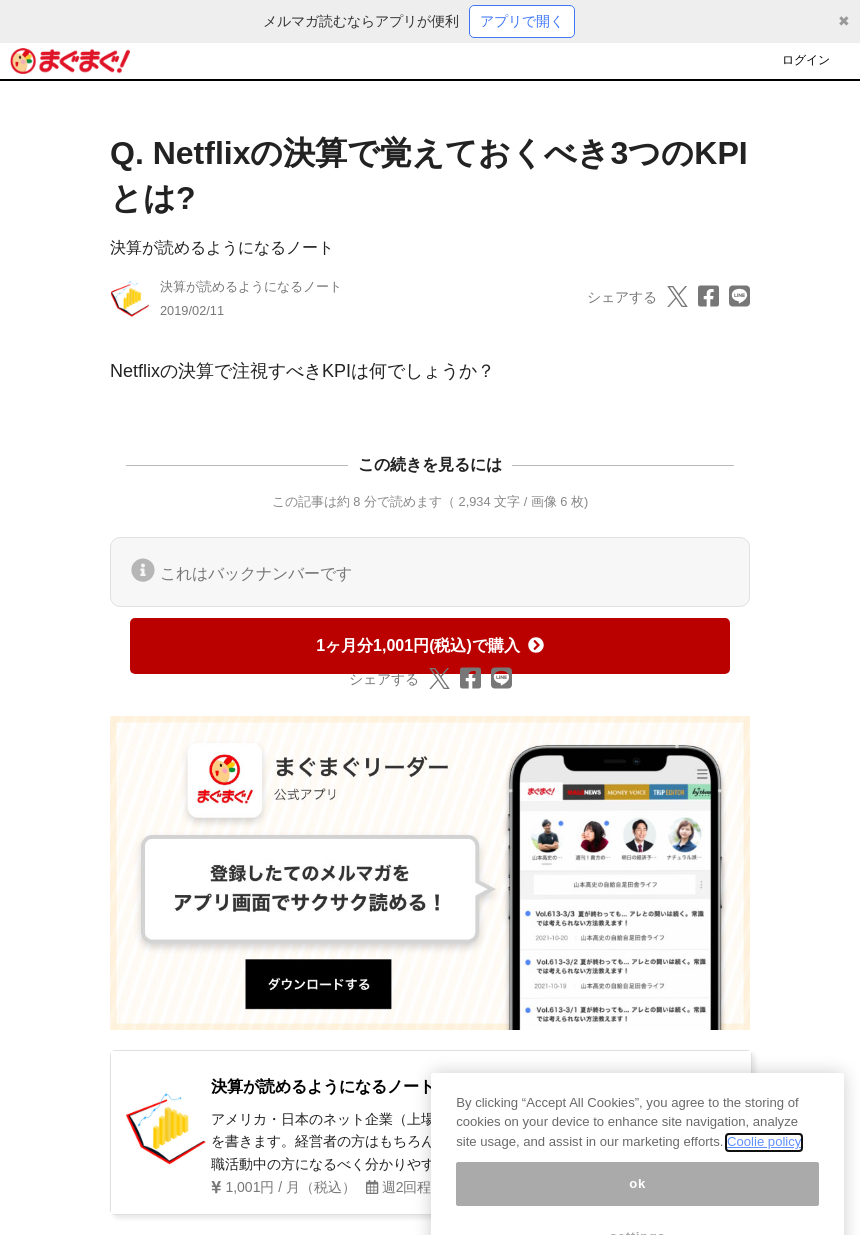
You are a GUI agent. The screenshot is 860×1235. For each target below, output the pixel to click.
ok (637, 1197)
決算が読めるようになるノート (222, 247)
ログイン (806, 60)
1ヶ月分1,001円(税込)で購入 (430, 645)
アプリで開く (522, 21)
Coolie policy (764, 1155)
